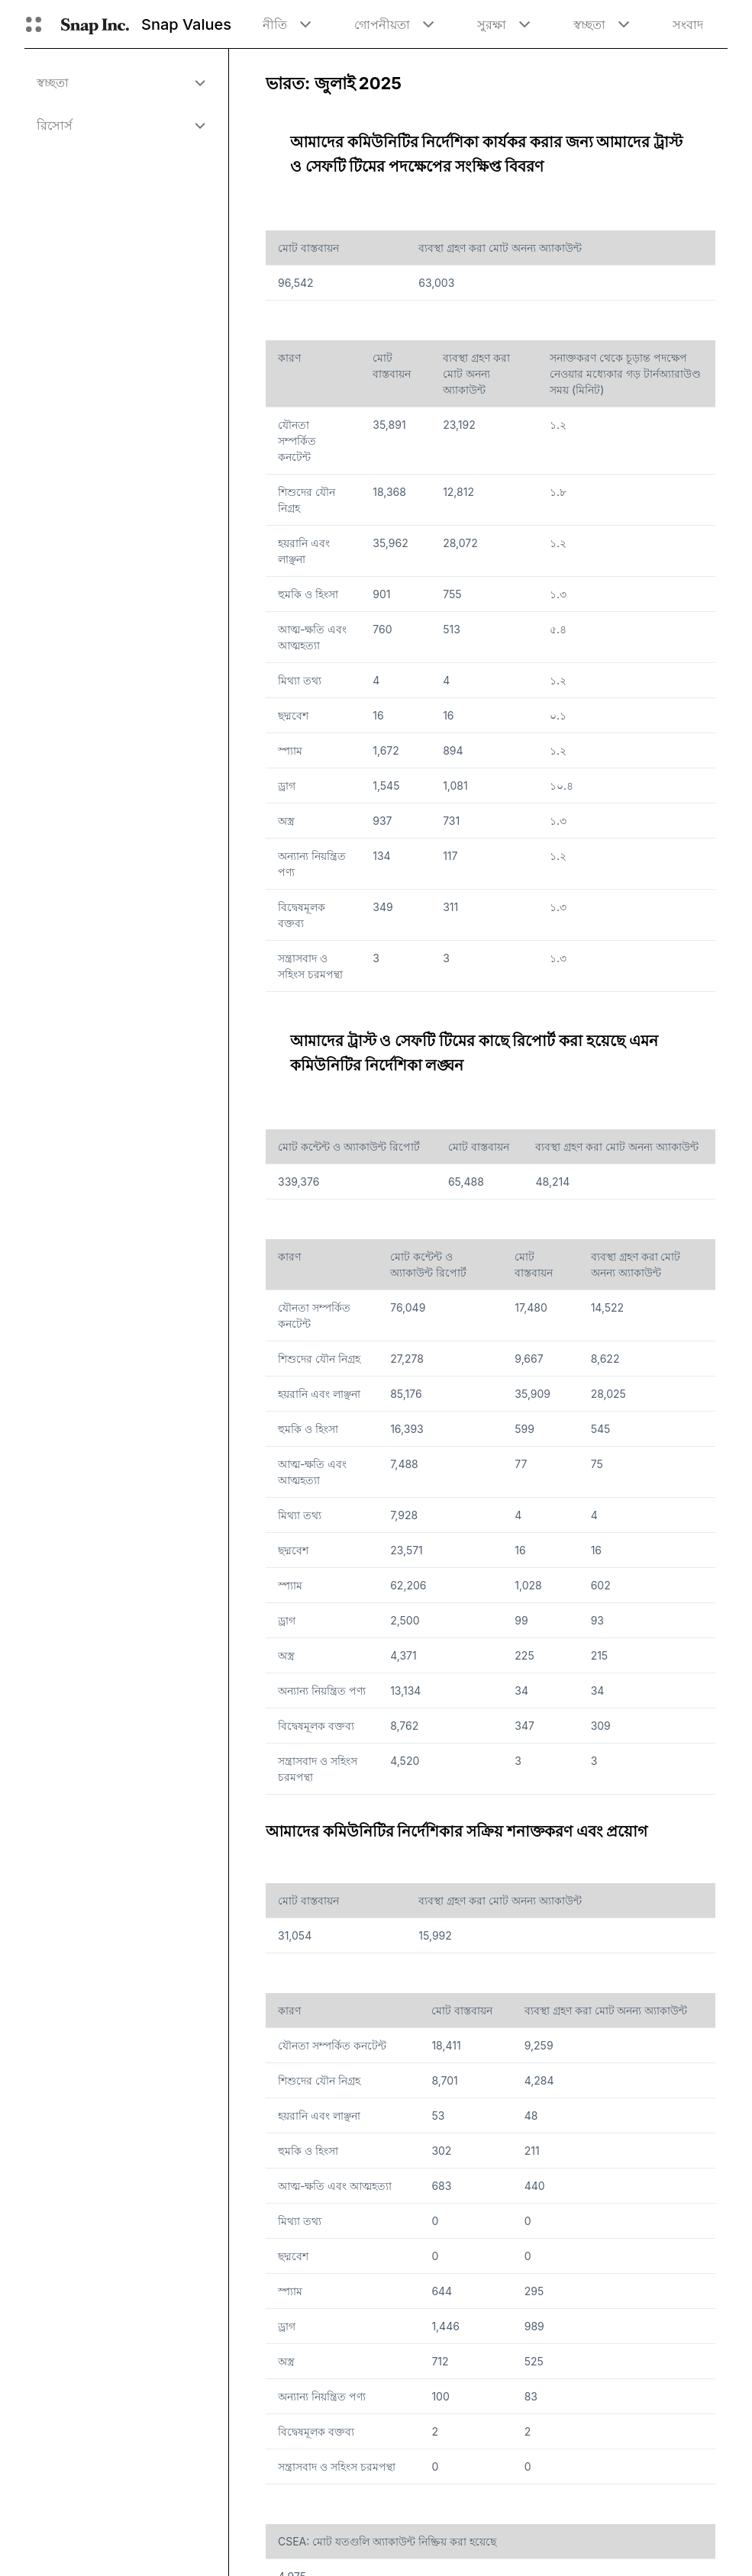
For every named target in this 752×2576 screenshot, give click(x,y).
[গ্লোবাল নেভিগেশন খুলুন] (33, 24)
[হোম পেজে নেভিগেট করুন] (95, 24)
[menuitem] (120, 82)
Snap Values (186, 24)
